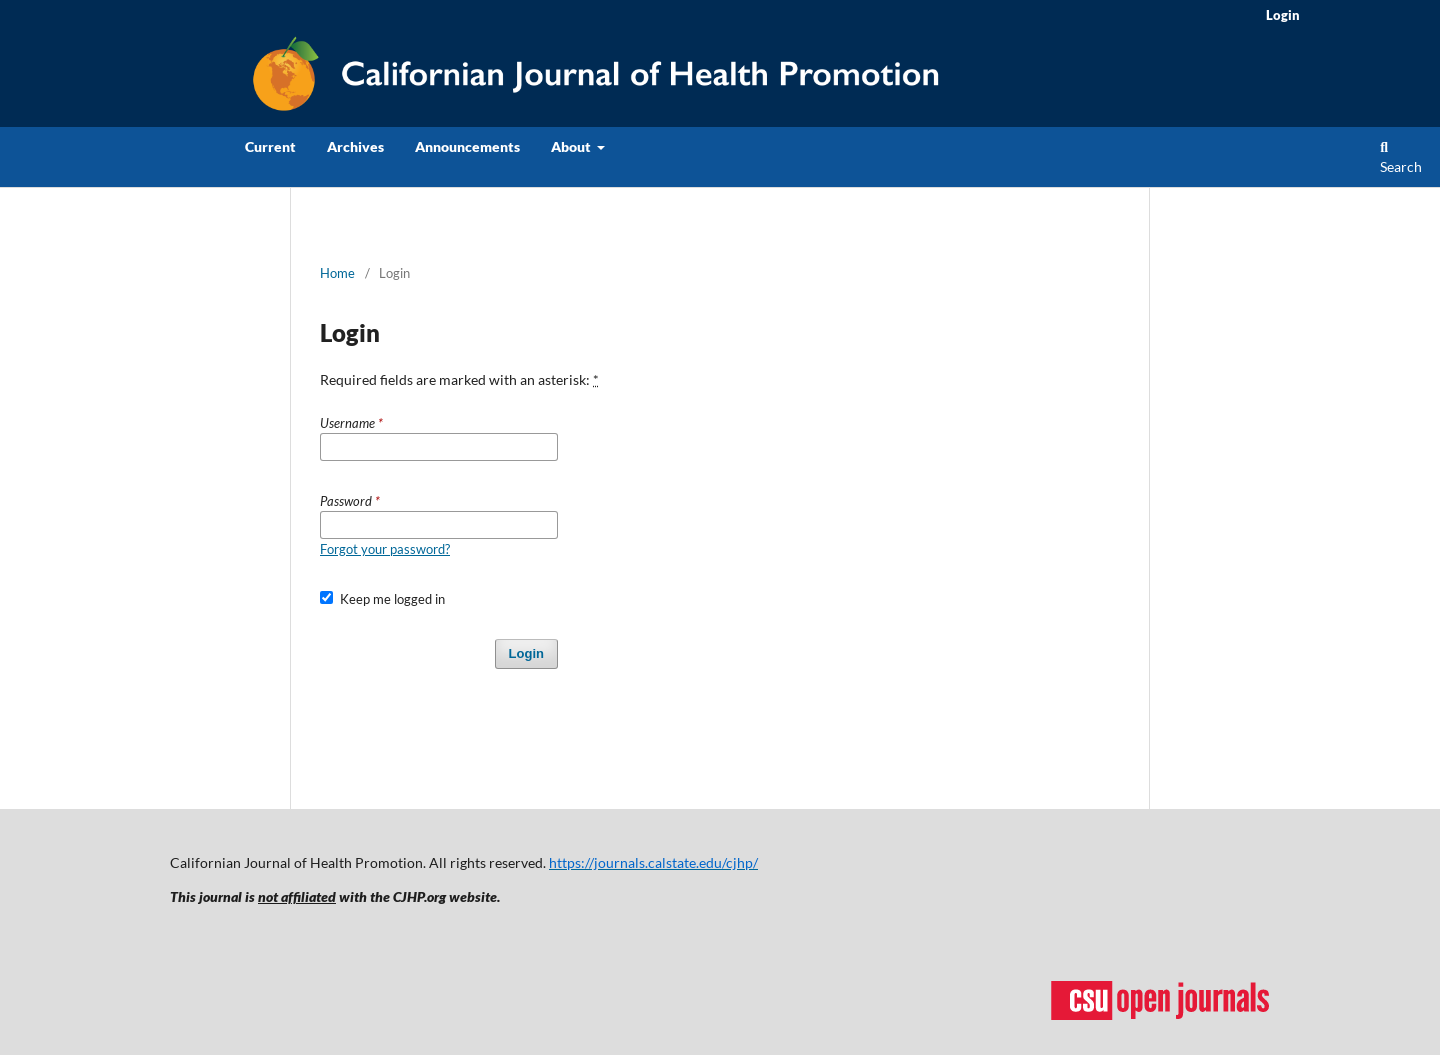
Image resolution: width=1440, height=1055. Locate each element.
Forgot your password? (385, 549)
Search (1401, 158)
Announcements (467, 146)
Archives (355, 146)
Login (1283, 15)
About (572, 146)
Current (270, 146)
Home (337, 273)
